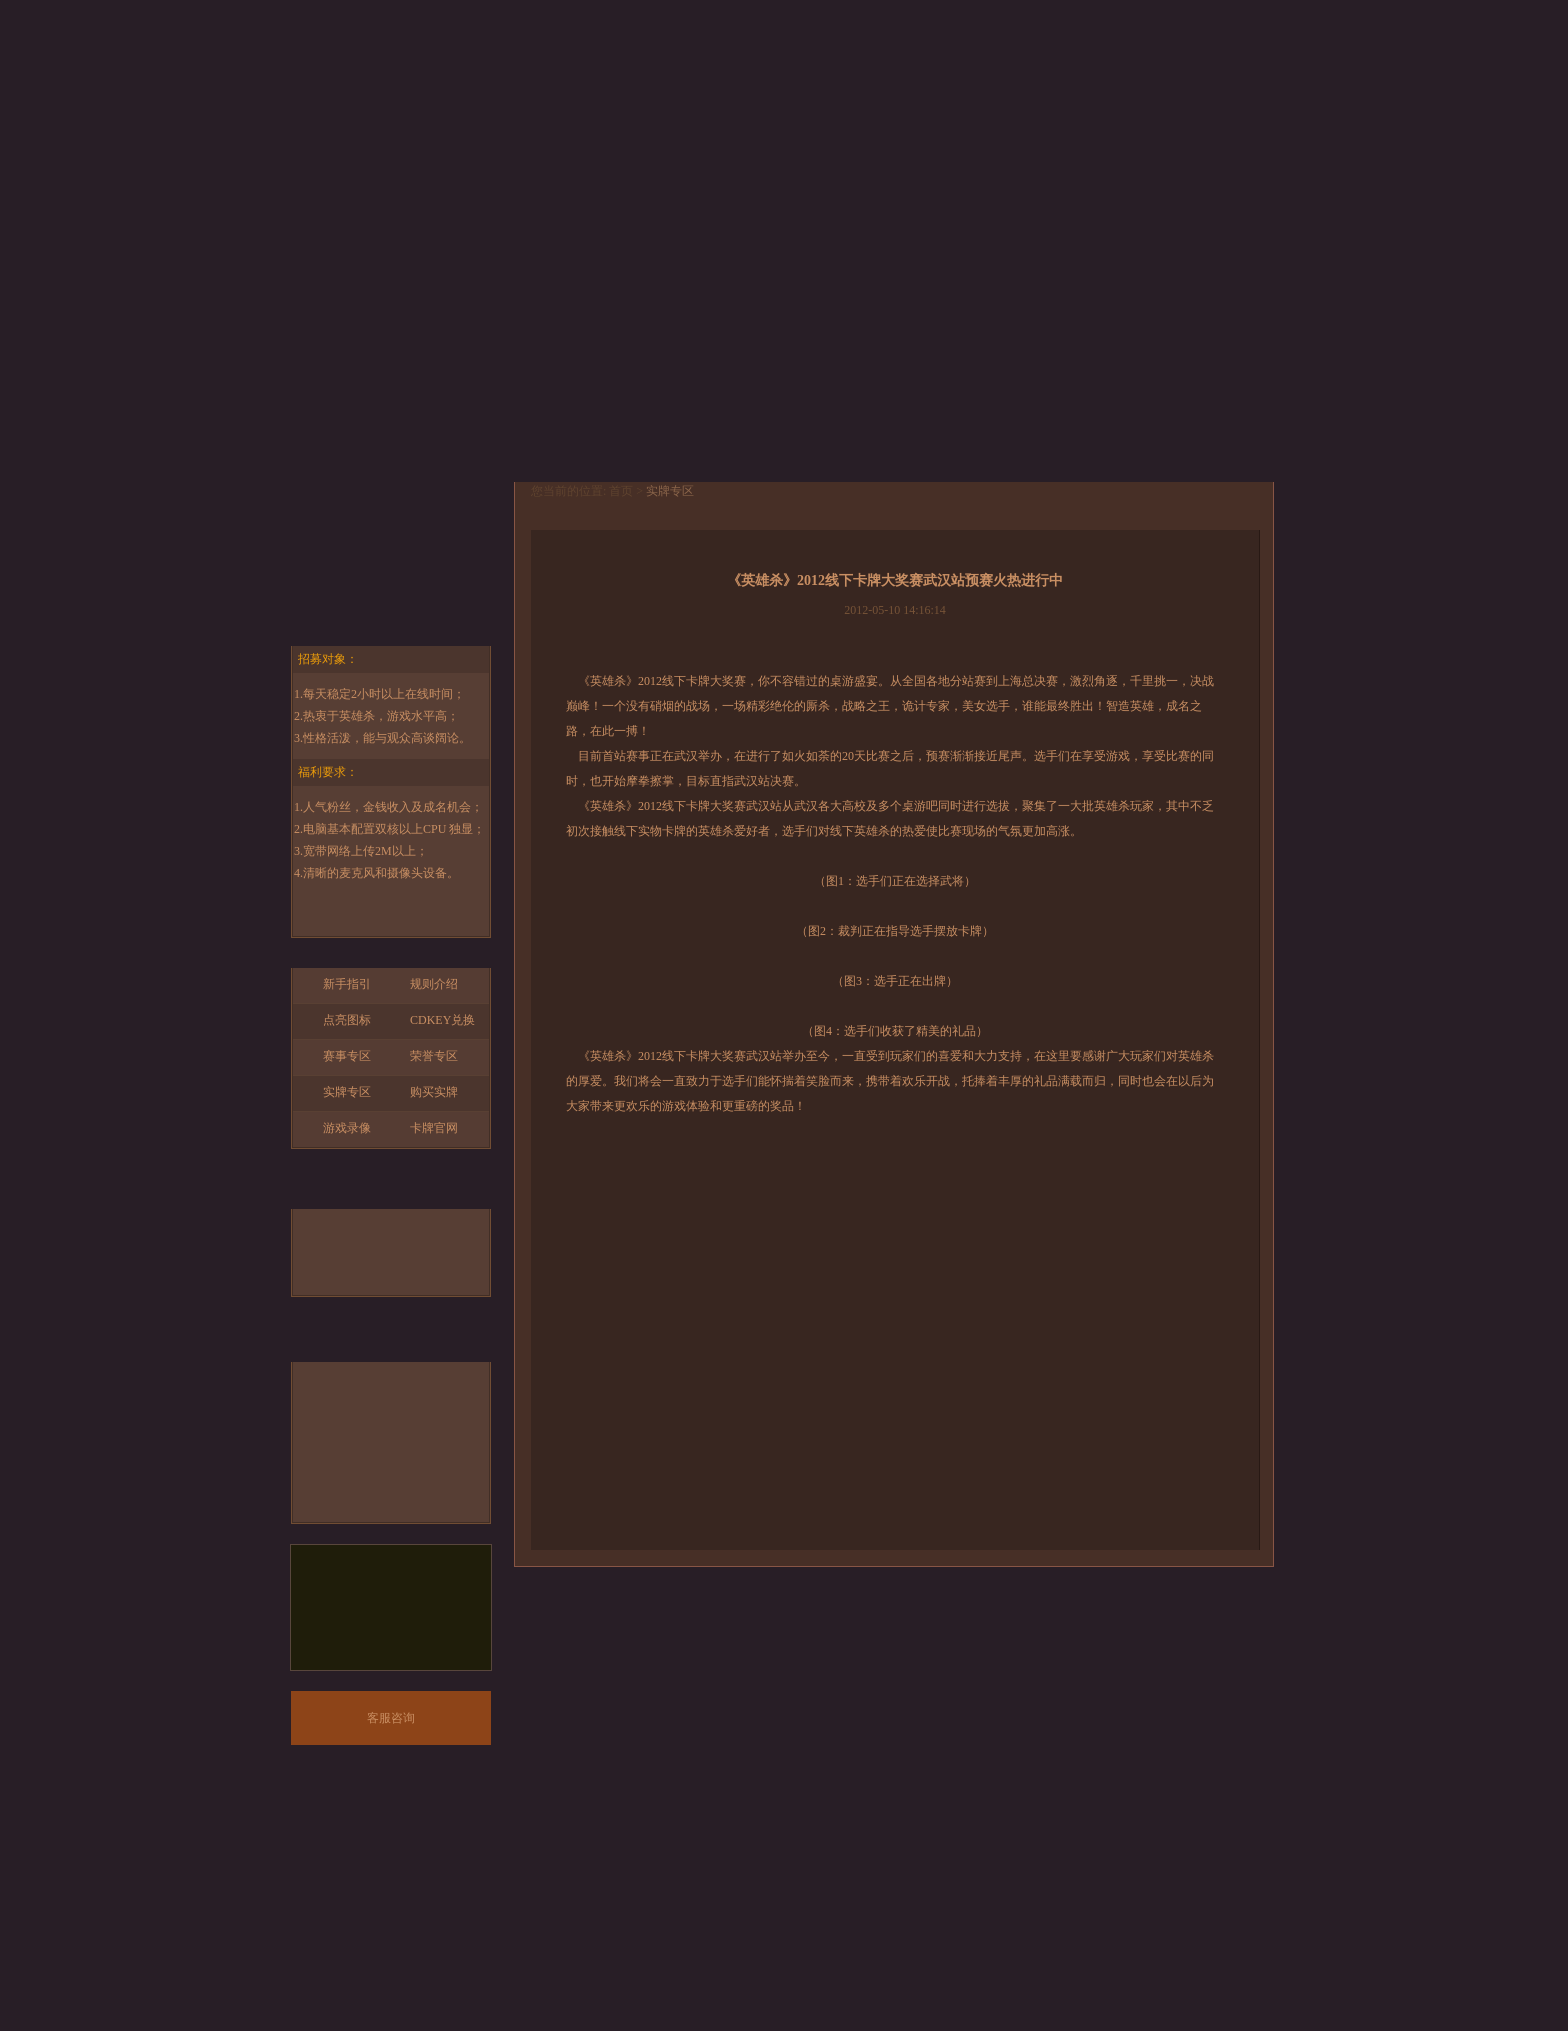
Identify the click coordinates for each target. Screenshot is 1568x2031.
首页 (364, 72)
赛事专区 (337, 1056)
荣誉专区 (424, 1056)
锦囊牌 (347, 1263)
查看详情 (795, 390)
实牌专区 (337, 1092)
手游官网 (391, 537)
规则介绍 (424, 984)
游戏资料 (504, 72)
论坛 (1204, 72)
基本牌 (435, 1227)
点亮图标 (337, 1020)
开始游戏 (391, 433)
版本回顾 (1064, 72)
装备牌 (435, 1263)
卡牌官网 (424, 1128)
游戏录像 (337, 1128)
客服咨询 (391, 1718)
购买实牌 (424, 1092)
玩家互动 (924, 72)
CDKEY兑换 (432, 1020)
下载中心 (644, 72)
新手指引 (337, 984)
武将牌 (347, 1227)
